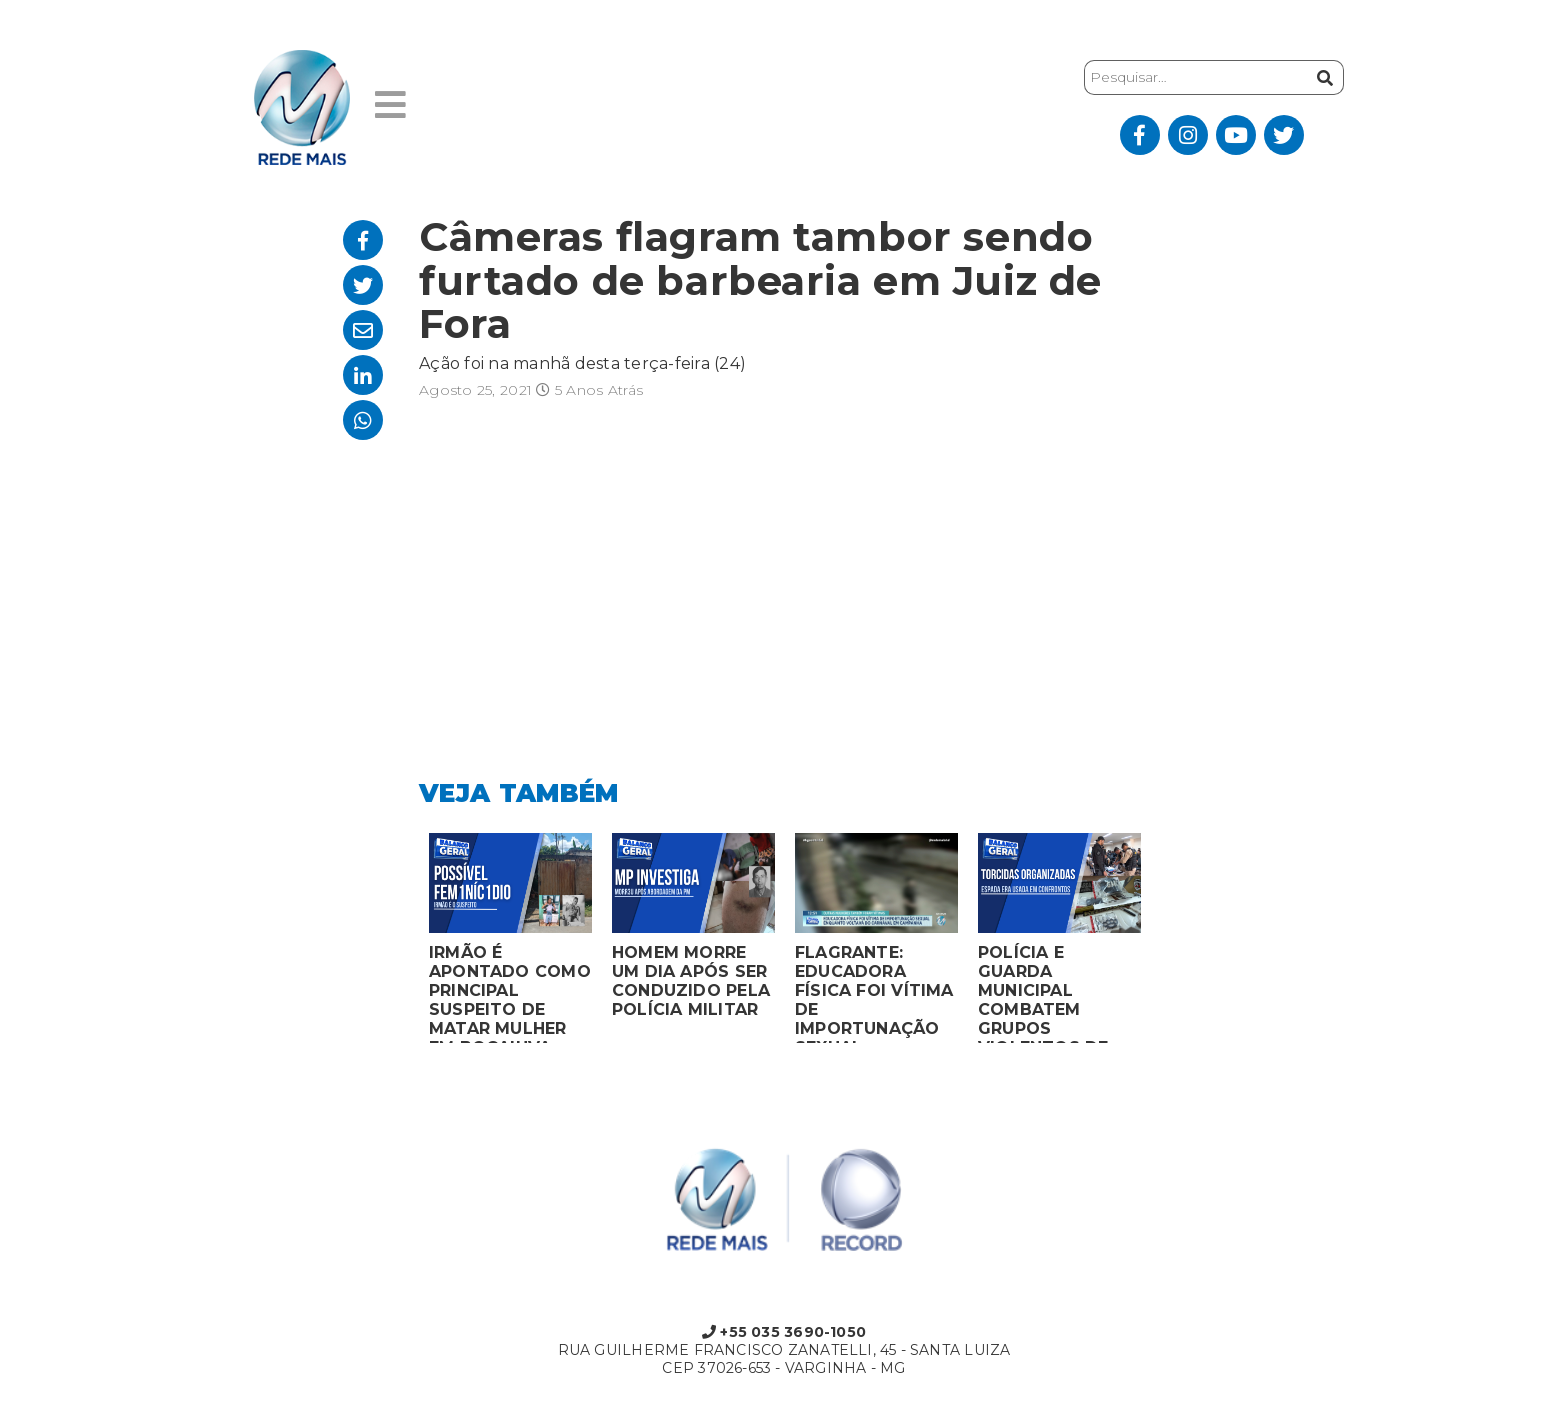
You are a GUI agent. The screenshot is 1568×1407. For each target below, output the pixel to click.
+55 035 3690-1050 (784, 1332)
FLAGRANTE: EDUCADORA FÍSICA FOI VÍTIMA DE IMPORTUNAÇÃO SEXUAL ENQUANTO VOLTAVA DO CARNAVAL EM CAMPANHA (874, 993)
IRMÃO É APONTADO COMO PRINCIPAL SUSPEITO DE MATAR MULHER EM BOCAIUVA (510, 993)
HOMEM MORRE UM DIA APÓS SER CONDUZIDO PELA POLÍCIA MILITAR (691, 981)
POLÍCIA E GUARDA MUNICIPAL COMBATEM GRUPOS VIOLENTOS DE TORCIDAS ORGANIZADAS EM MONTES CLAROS (1058, 993)
